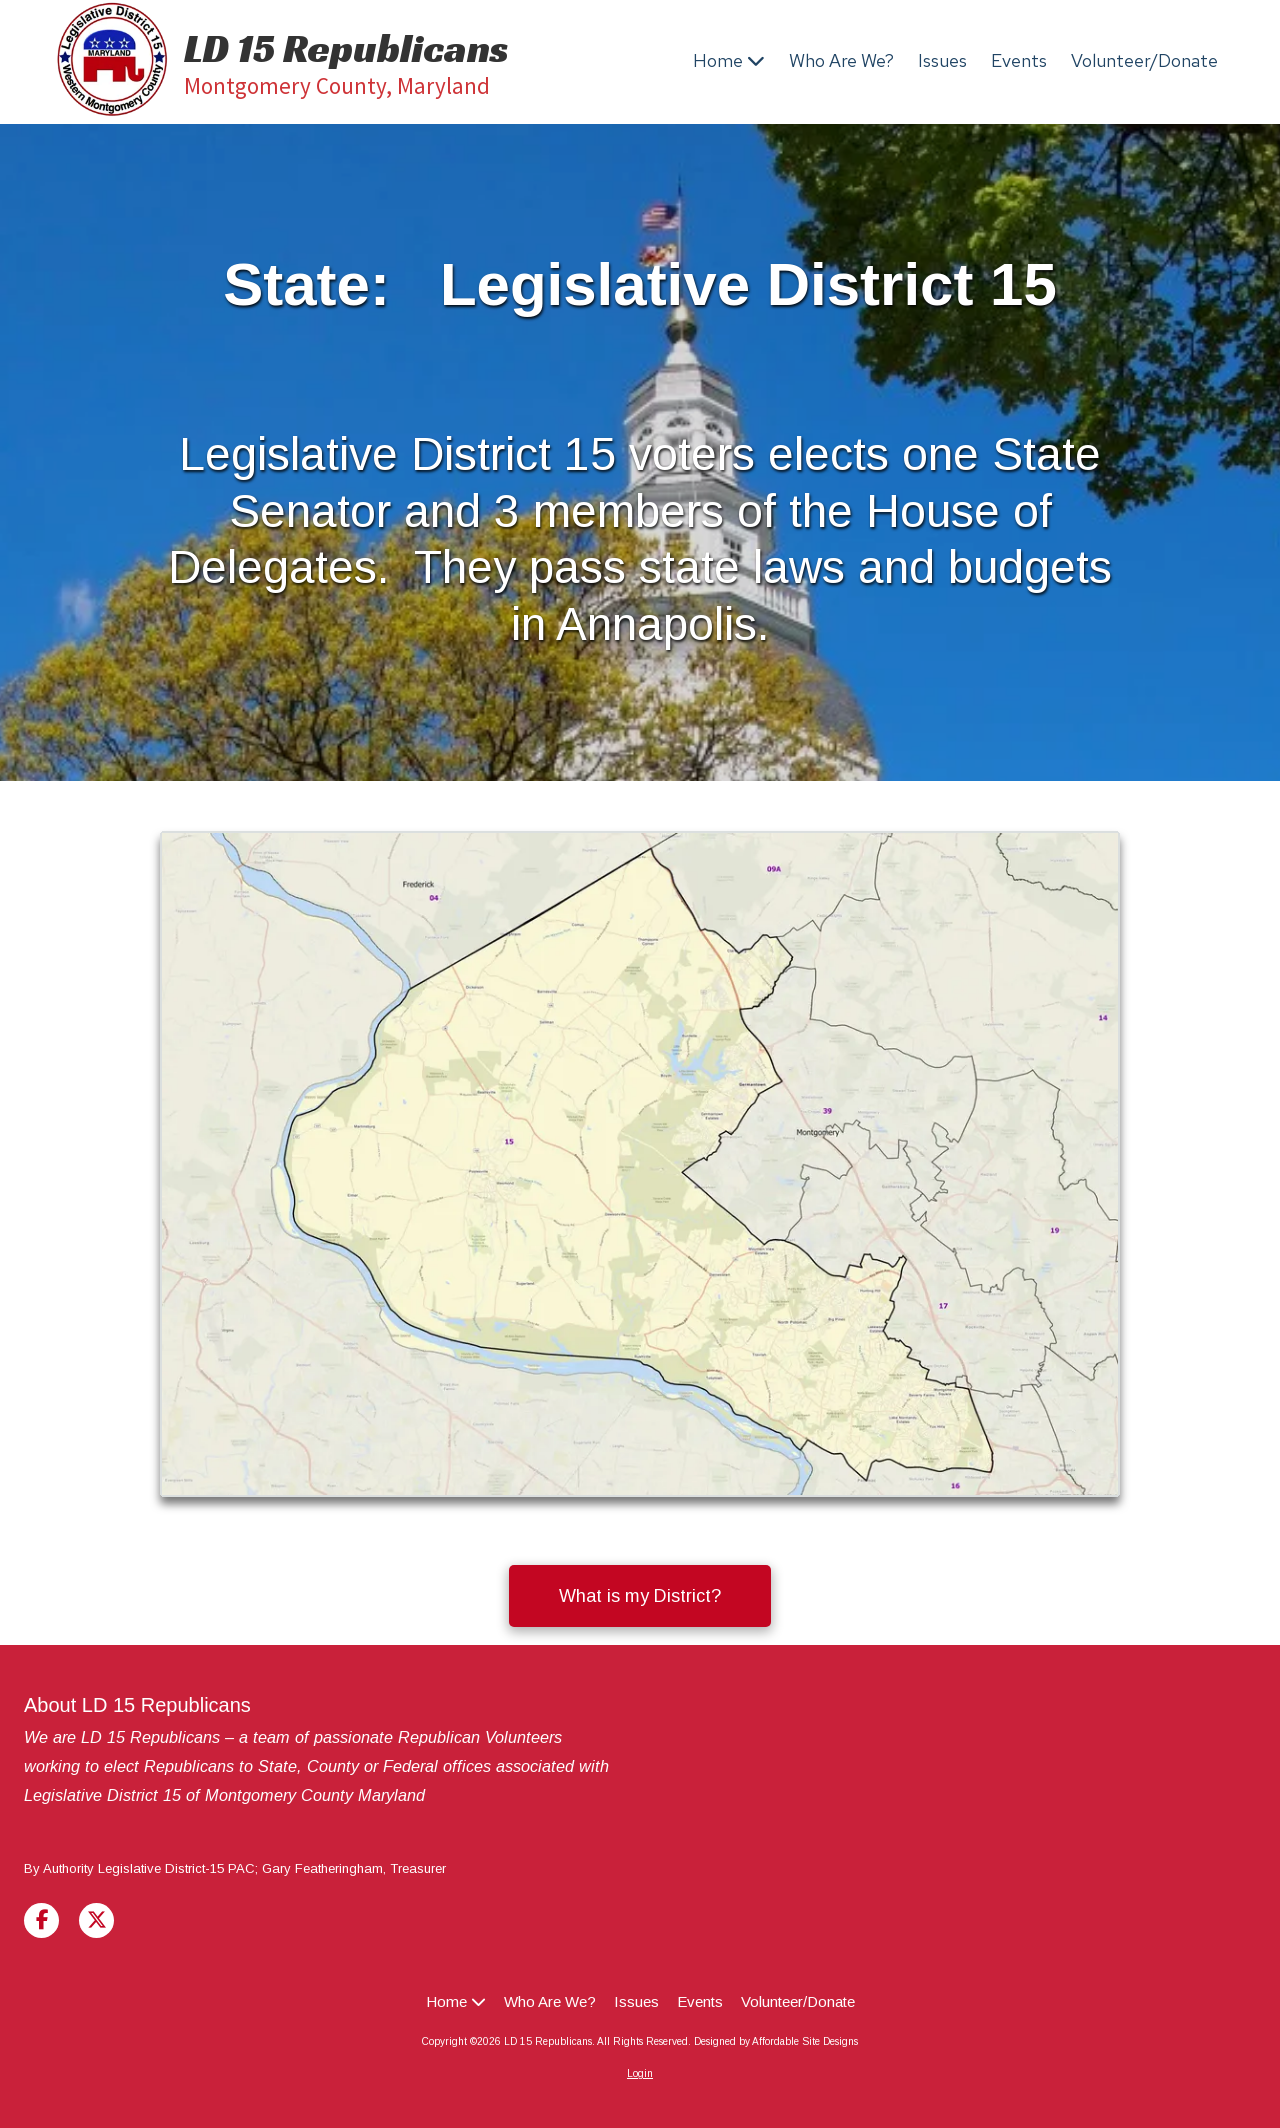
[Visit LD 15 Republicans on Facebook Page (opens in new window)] (41, 1920)
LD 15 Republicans (346, 48)
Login (640, 2073)
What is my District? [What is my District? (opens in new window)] (640, 1596)
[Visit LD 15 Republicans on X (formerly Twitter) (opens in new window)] (96, 1920)
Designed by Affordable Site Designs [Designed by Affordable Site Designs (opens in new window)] (776, 2041)
